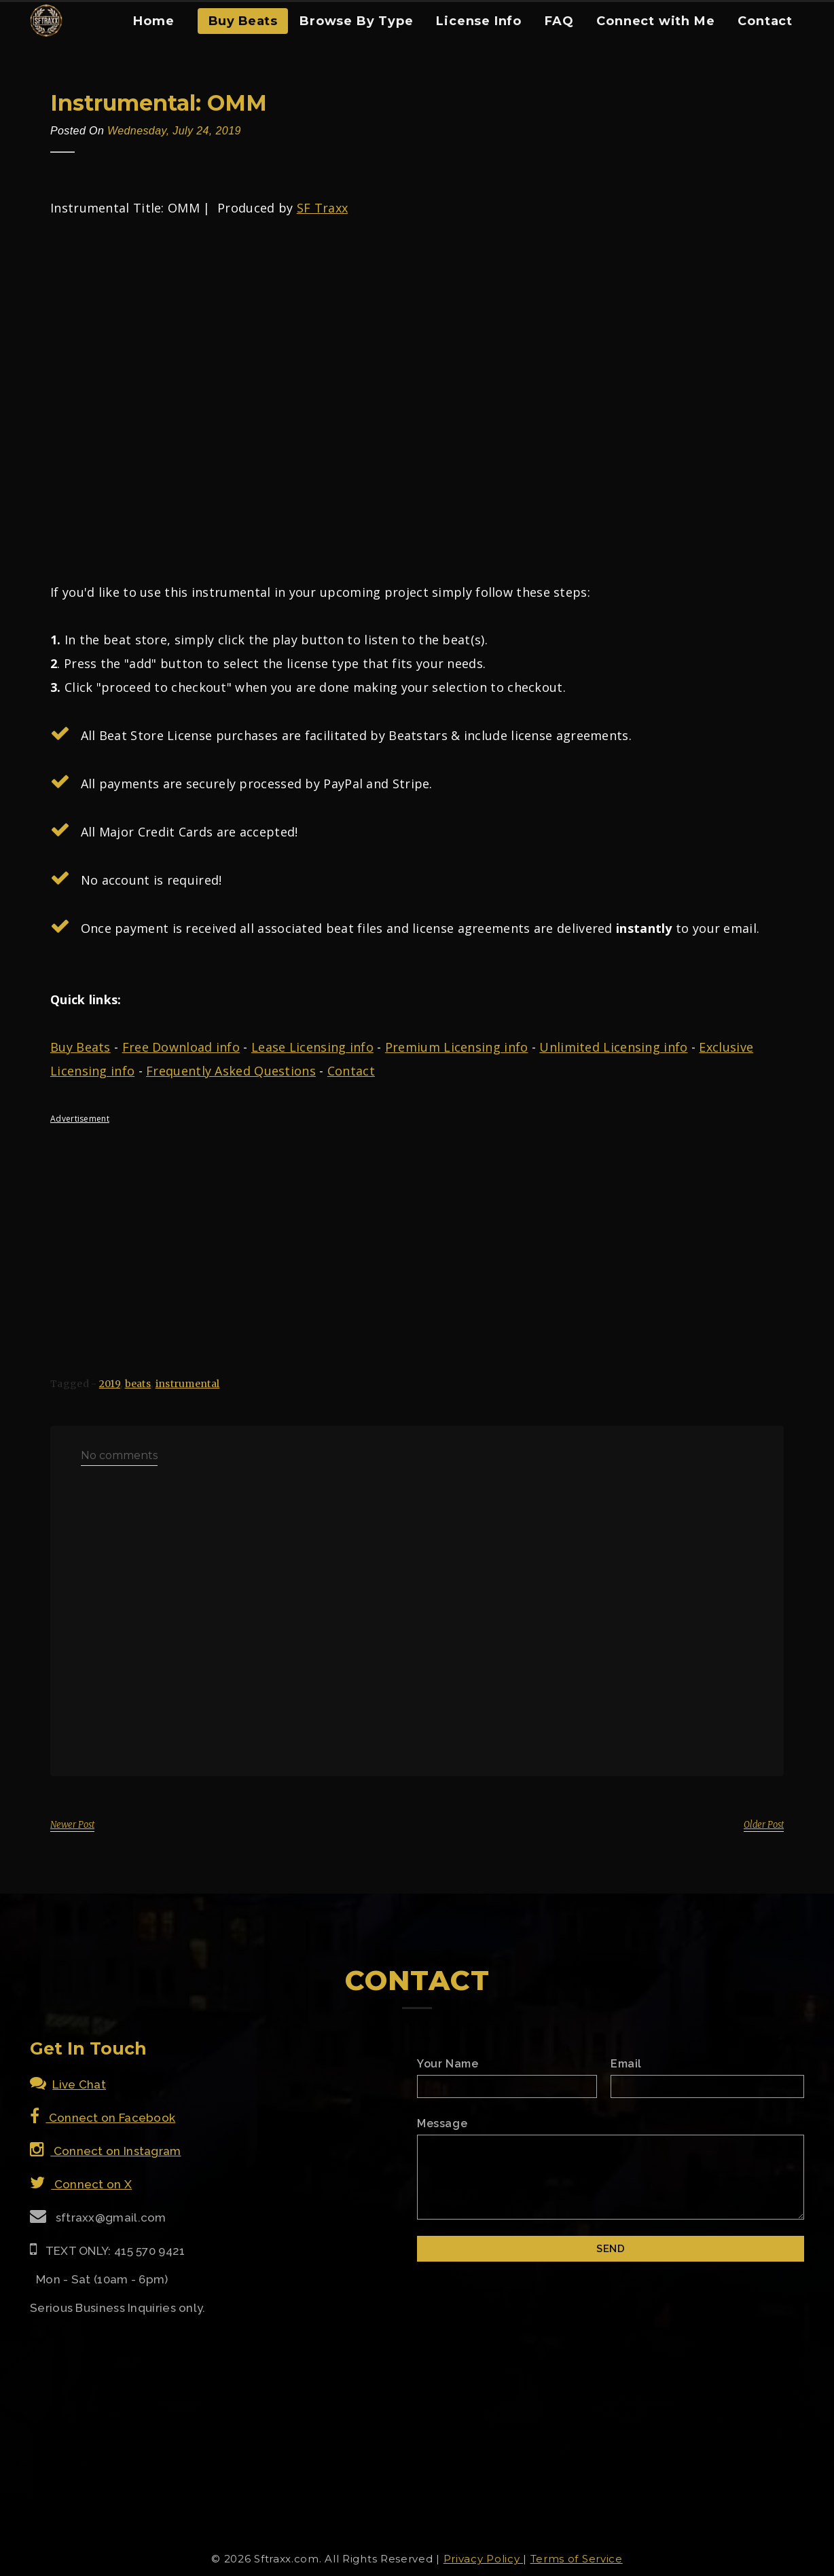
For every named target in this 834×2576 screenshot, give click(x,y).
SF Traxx (322, 208)
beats (138, 1384)
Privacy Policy (483, 2558)
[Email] (707, 2086)
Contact (351, 1071)
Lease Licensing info (312, 1047)
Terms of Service (576, 2558)
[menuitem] (153, 26)
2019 (109, 1384)
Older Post (764, 1824)
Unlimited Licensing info (613, 1047)
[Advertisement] (417, 1229)
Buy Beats (243, 21)
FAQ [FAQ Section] (559, 21)
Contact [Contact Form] (765, 21)
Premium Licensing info (456, 1047)
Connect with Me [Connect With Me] (655, 21)
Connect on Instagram (105, 2151)
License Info (479, 21)
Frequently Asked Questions (231, 1071)
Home (153, 21)
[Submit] (610, 2249)
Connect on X (81, 2184)
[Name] (507, 2086)
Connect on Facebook (102, 2117)
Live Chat (68, 2084)
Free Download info (181, 1047)
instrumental (188, 1384)
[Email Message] (610, 2177)
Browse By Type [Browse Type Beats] (356, 21)
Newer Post (72, 1824)
